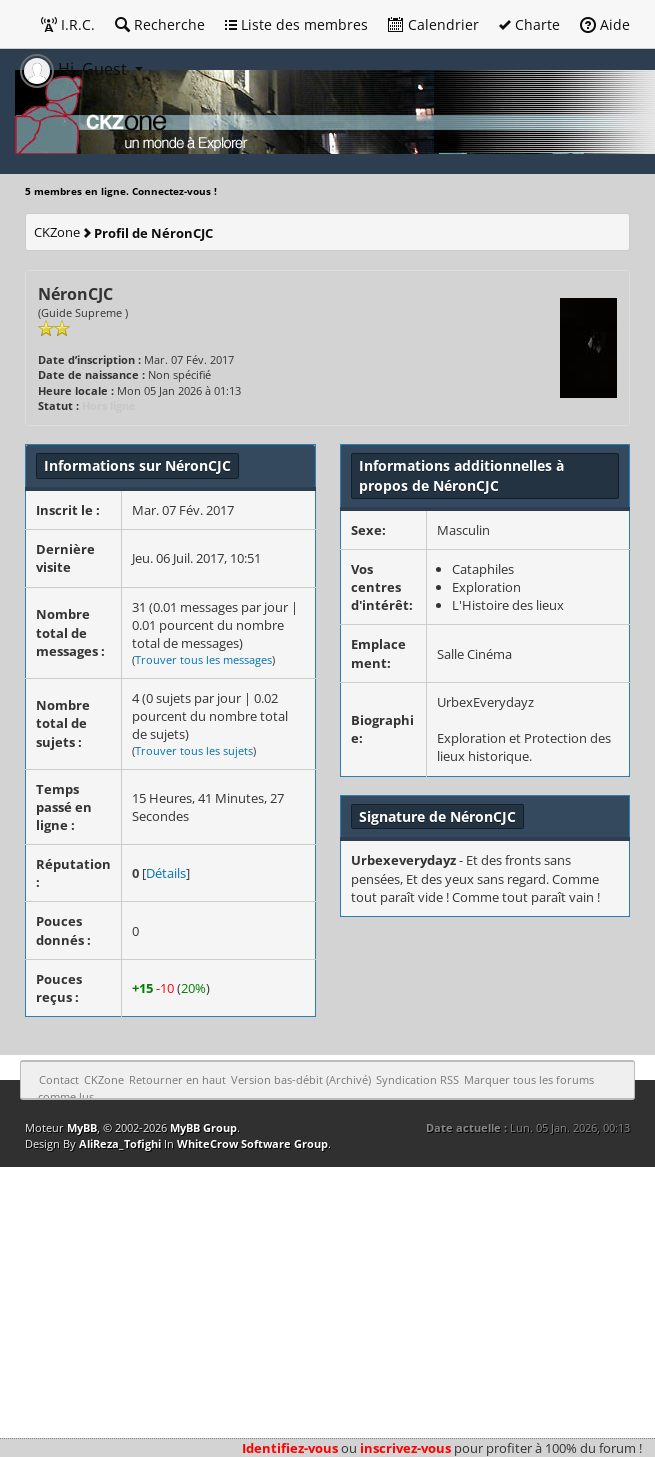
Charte (529, 24)
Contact (59, 1079)
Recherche (160, 24)
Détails (166, 873)
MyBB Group (203, 1127)
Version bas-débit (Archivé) (301, 1079)
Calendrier (433, 24)
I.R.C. (68, 24)
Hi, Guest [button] (75, 69)
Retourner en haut (177, 1079)
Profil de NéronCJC (153, 233)
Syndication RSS (417, 1079)
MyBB (82, 1127)
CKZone (57, 232)
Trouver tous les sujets (194, 750)
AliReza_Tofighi (120, 1143)
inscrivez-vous (405, 1448)
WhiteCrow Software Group (252, 1143)
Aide (605, 24)
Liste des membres (296, 24)
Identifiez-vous (290, 1448)
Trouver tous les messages (203, 659)
